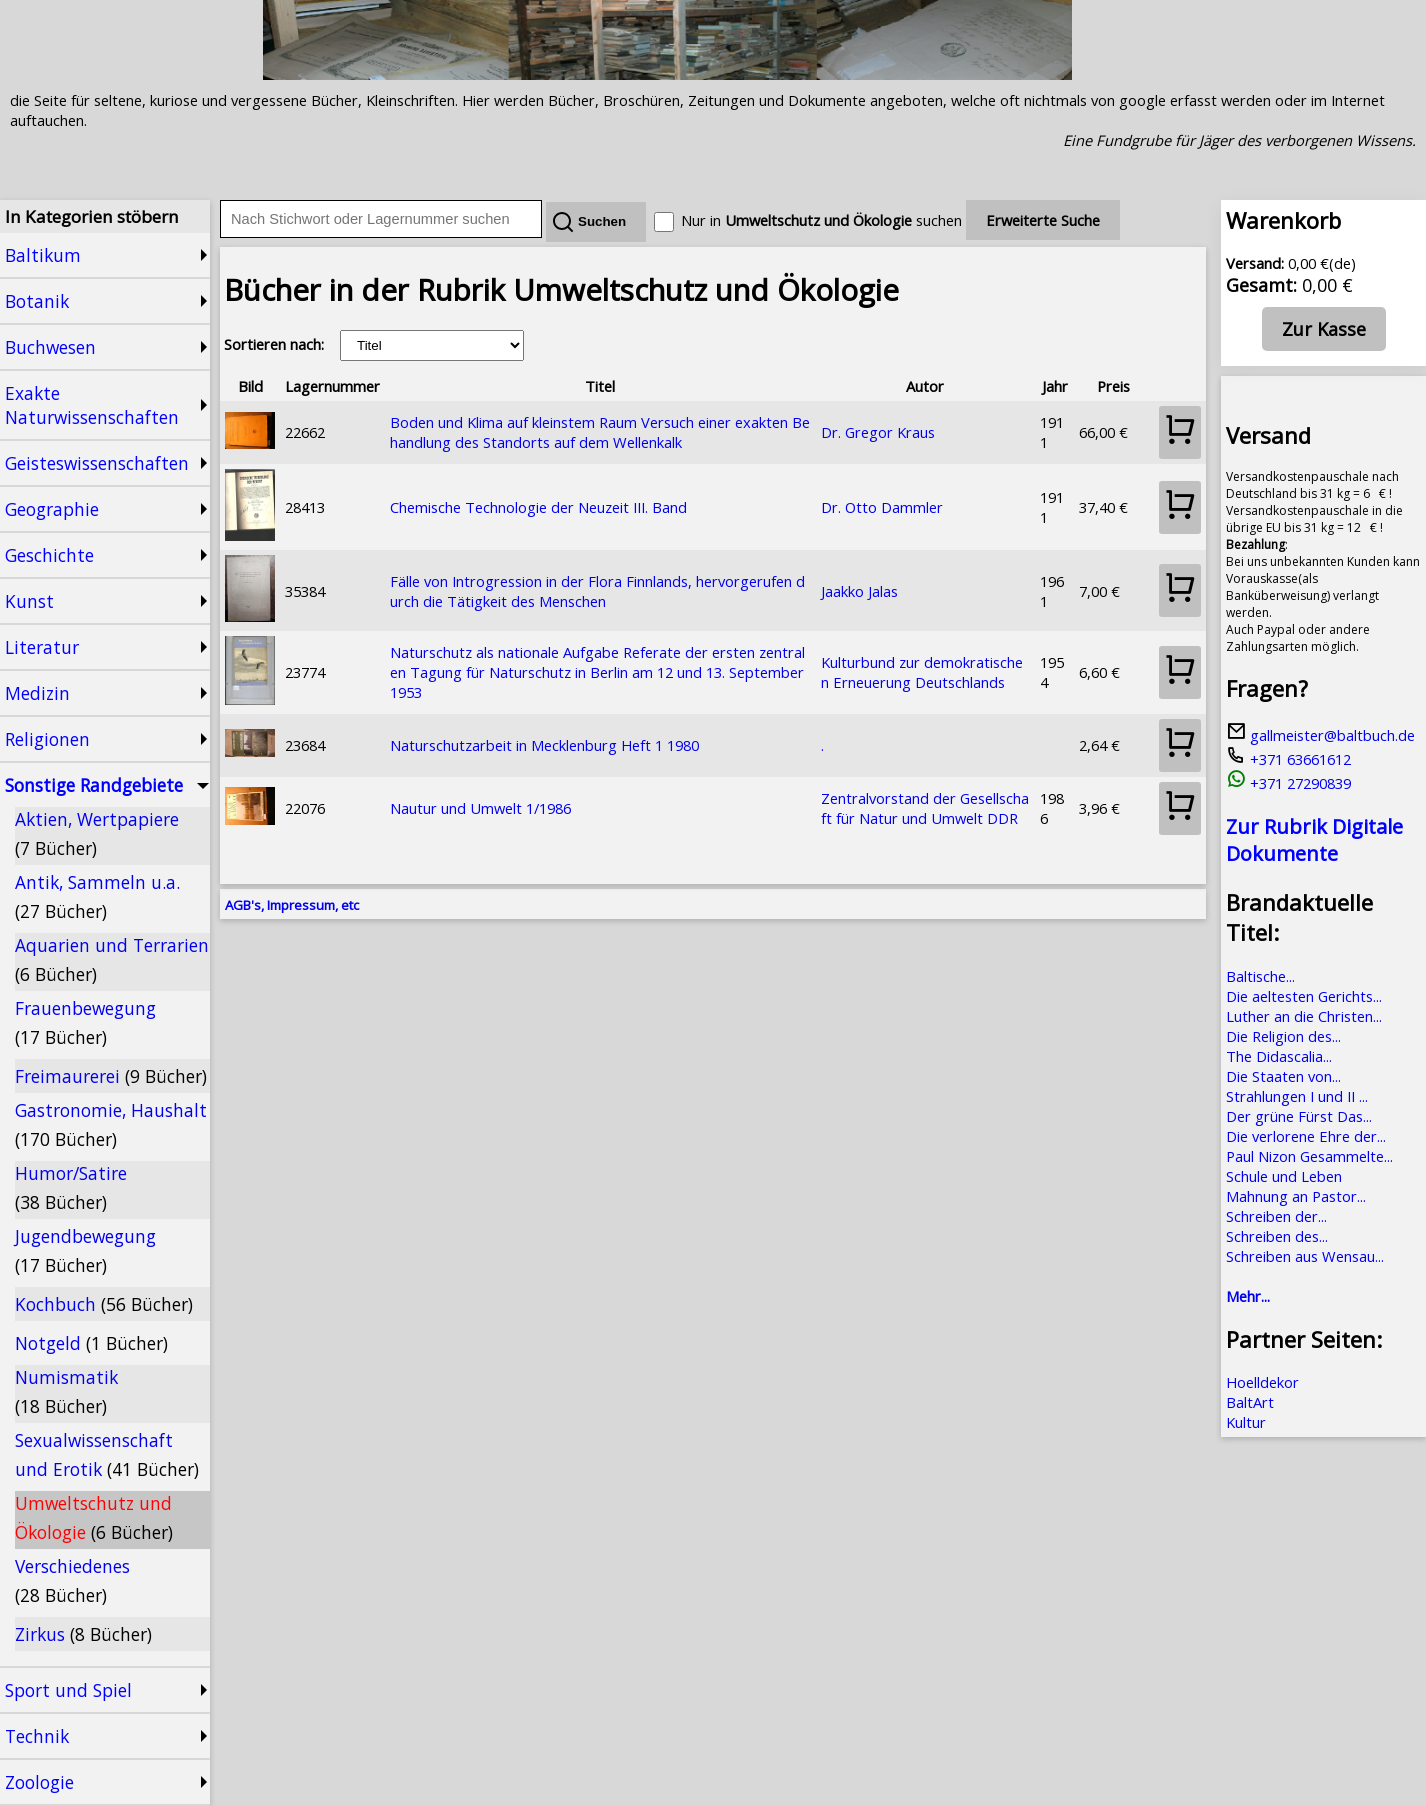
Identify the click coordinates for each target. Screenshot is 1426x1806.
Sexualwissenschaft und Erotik (107, 1454)
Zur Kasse (1324, 329)
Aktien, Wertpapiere (97, 833)
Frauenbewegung (85, 1022)
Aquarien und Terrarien (112, 959)
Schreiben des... (1277, 1236)
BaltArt (1250, 1402)
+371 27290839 (1288, 783)
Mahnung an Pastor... (1296, 1196)
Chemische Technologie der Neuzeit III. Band (538, 507)
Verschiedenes (72, 1580)
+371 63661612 (1288, 759)
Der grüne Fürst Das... (1299, 1116)
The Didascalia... (1279, 1056)
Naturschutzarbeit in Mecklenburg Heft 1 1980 (544, 745)
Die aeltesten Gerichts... (1304, 996)
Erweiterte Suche (1043, 220)
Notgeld (91, 1343)
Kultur (1246, 1422)
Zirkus (83, 1634)
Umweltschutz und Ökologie (94, 1517)
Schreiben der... (1276, 1216)
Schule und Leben (1284, 1176)
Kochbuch (104, 1304)
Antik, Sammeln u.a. (97, 896)
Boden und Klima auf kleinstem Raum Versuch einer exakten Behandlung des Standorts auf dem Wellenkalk (600, 432)
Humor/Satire (71, 1187)
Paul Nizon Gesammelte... (1309, 1156)
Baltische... (1260, 976)
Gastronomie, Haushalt (111, 1124)
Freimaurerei (111, 1076)
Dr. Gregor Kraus (878, 432)
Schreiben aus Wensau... (1305, 1256)
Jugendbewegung (85, 1250)
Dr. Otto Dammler (882, 507)
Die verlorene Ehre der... (1306, 1136)
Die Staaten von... (1283, 1076)
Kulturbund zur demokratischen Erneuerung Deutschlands (922, 672)
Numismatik (66, 1391)
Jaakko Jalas (859, 591)
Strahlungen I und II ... (1297, 1096)
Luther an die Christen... (1304, 1016)
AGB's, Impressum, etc (292, 905)
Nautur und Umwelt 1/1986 (480, 808)
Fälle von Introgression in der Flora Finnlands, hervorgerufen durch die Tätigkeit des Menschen (597, 591)
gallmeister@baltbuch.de (1320, 735)
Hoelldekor (1262, 1382)
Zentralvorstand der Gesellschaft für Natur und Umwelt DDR (925, 808)
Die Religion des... (1283, 1036)
